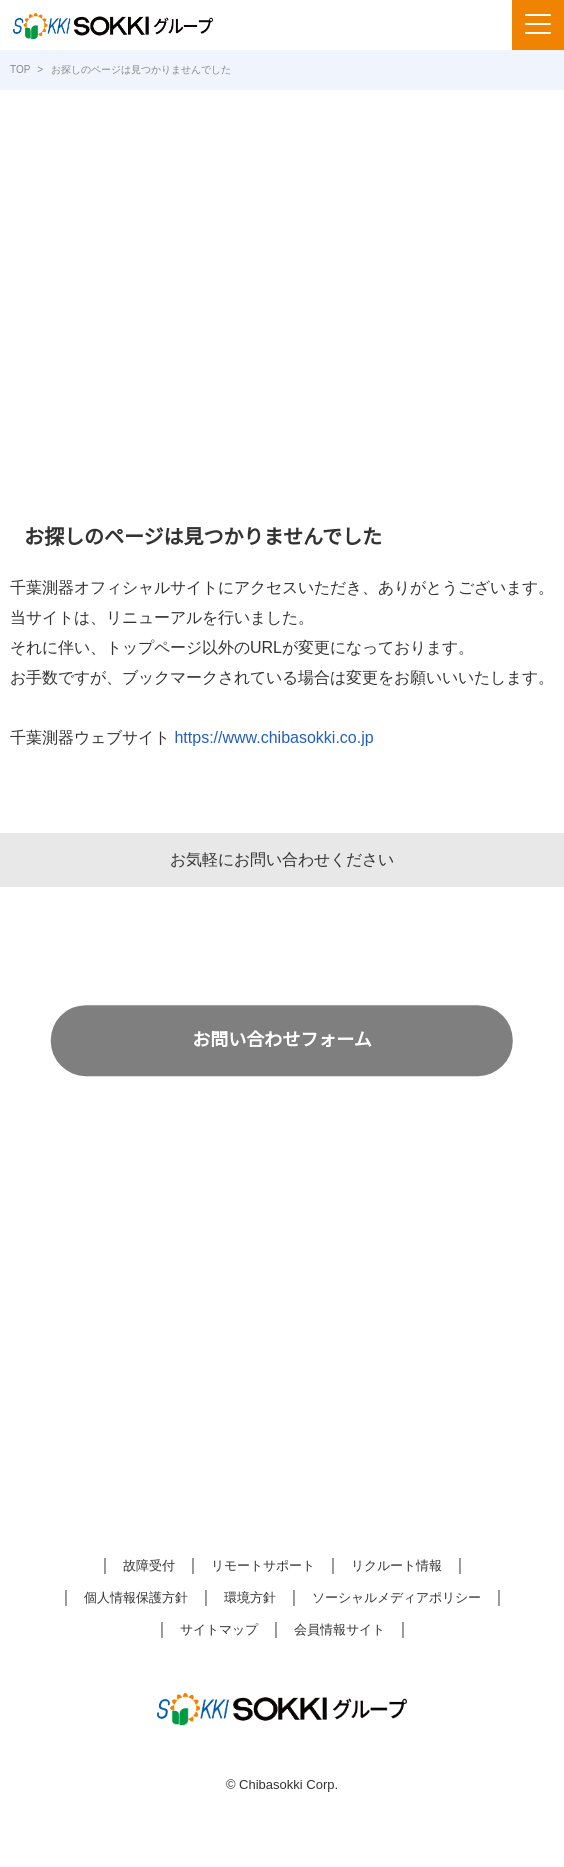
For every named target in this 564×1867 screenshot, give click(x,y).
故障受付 (149, 1566)
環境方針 (250, 1598)
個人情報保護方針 (136, 1598)
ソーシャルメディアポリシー (396, 1598)
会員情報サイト (339, 1630)
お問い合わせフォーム (282, 1040)
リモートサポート (263, 1566)
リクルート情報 (396, 1566)
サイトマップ (219, 1630)
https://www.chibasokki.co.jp (283, 738)
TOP (20, 69)
